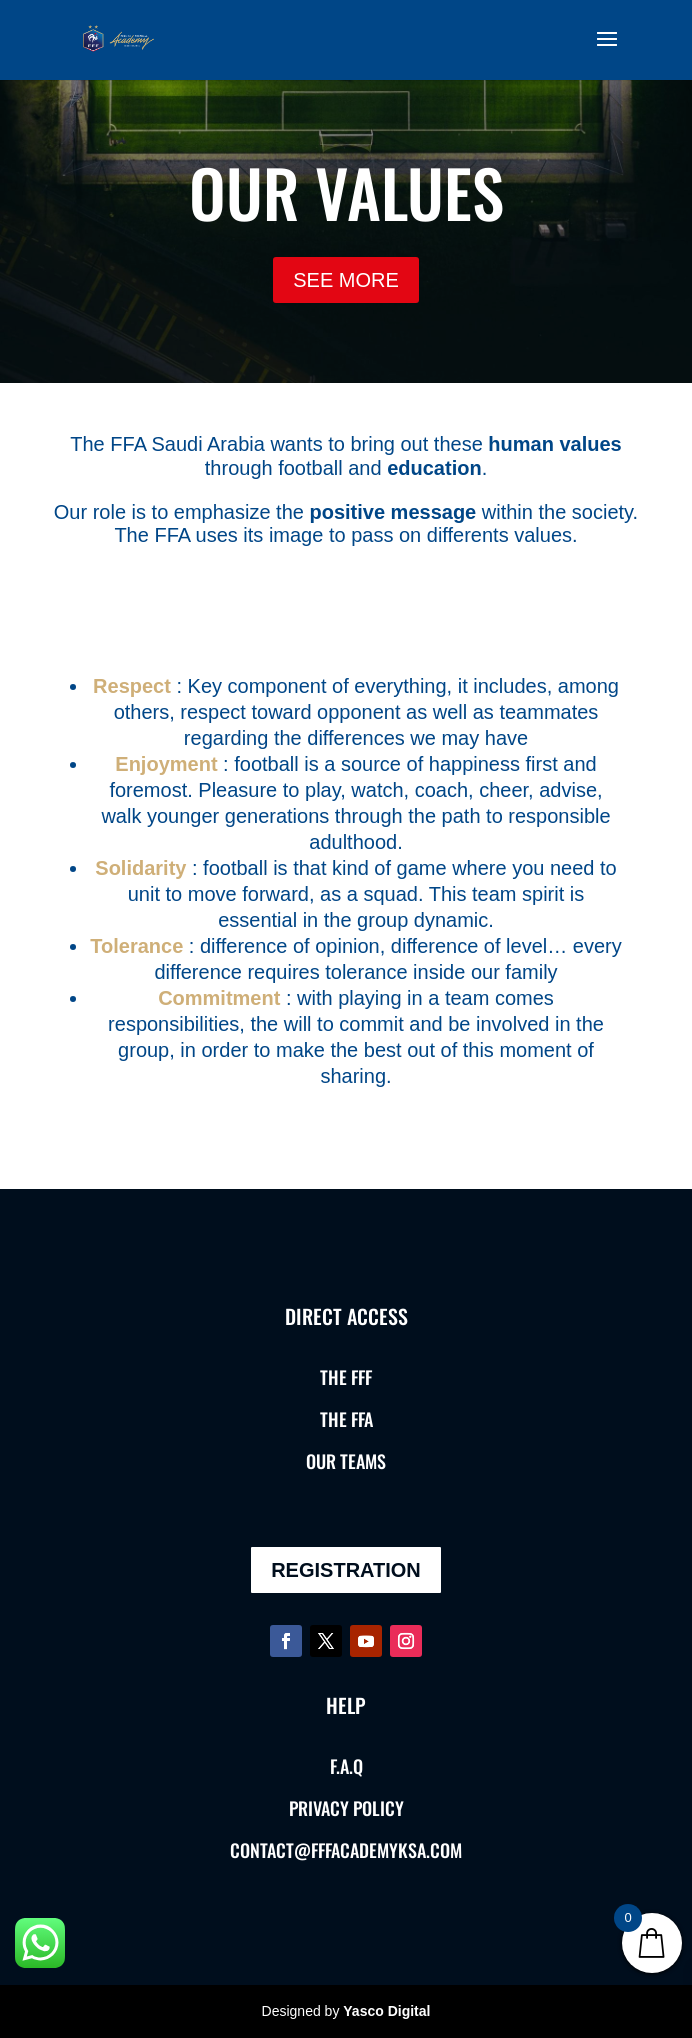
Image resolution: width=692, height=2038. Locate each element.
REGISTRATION (346, 1570)
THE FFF (346, 1377)
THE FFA (346, 1419)
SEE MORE (346, 280)
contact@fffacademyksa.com (346, 1850)
